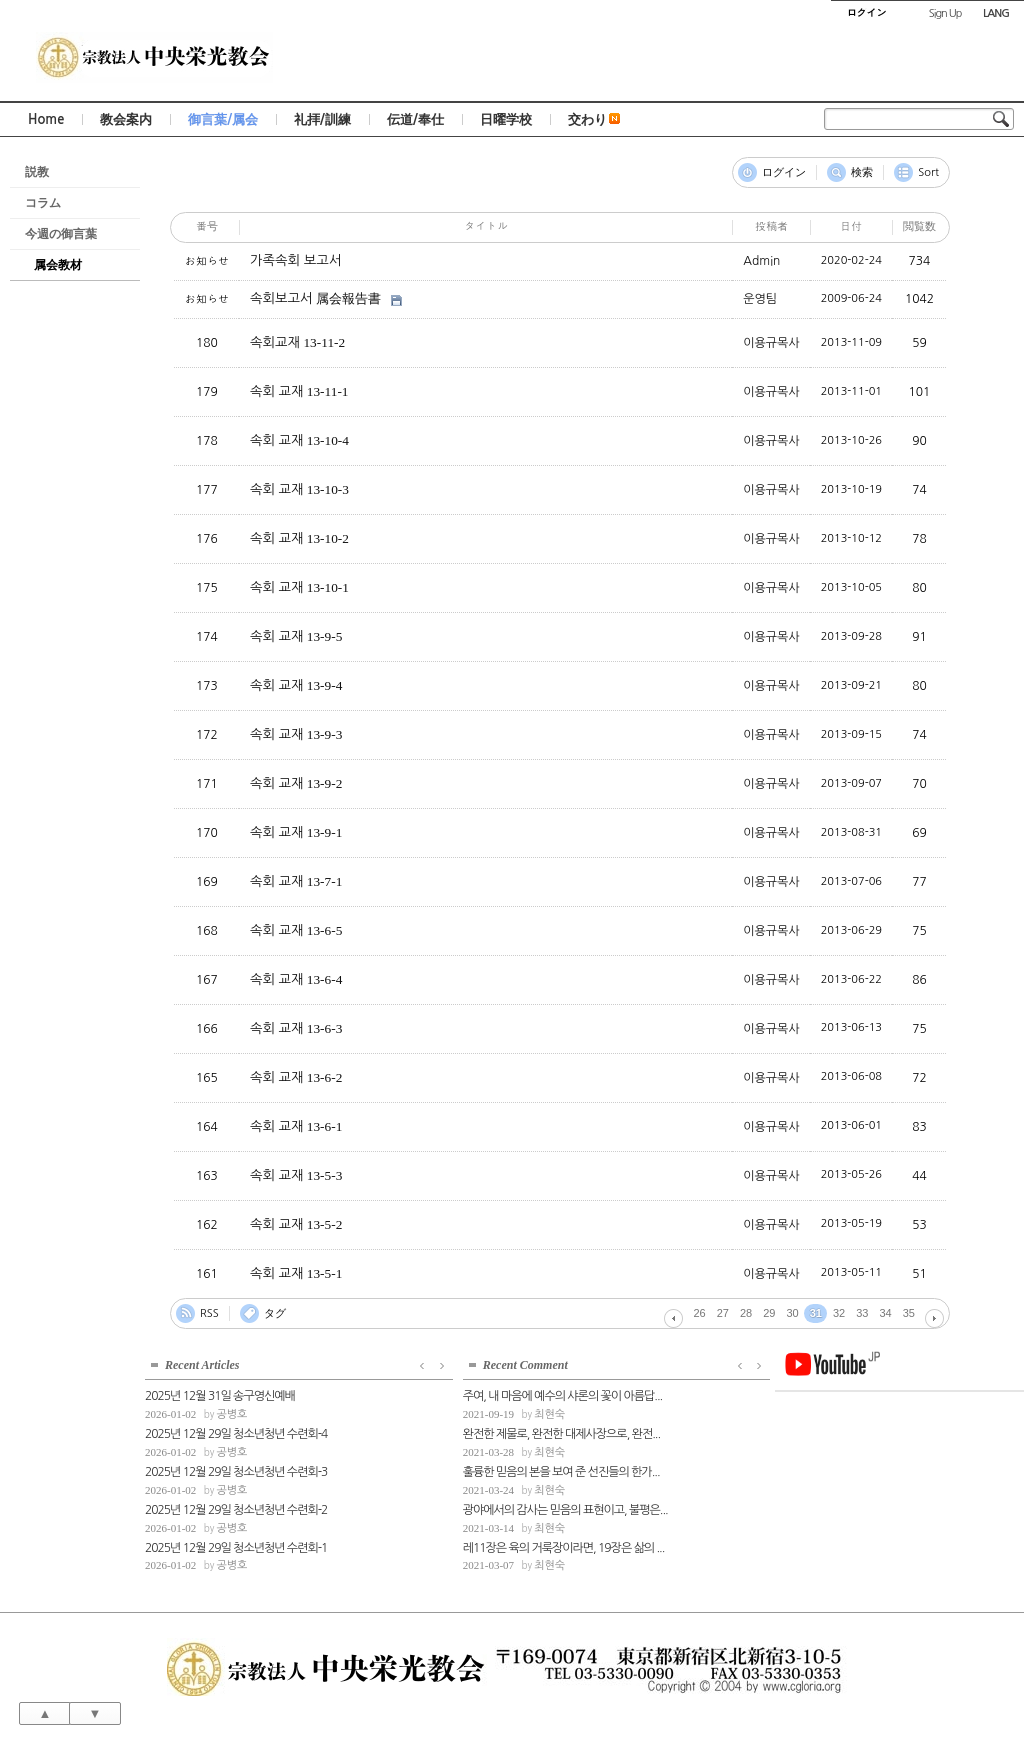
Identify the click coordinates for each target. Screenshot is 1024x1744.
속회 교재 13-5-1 (296, 1273)
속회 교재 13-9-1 (296, 832)
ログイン (784, 172)
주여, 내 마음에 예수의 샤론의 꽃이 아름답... (454, 1395)
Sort (928, 172)
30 (793, 1313)
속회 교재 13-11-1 (299, 391)
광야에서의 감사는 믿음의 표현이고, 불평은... (455, 1508)
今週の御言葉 (61, 234)
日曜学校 (506, 119)
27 (723, 1313)
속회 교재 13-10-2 (299, 538)
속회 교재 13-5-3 (296, 1175)
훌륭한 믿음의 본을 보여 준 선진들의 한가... (453, 1470)
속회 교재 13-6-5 (296, 930)
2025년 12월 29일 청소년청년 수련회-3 (236, 1470)
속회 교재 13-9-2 (296, 783)
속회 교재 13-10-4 (299, 440)
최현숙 (441, 1412)
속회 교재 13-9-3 (296, 734)
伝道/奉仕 (415, 119)
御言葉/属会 (223, 119)
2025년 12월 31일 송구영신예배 (220, 1395)
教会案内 (126, 119)
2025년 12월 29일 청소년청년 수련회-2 (236, 1508)
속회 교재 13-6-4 (296, 979)
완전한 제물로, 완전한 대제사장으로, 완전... (453, 1432)
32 (839, 1313)
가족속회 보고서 (295, 260)
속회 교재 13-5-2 (296, 1224)
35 (909, 1313)
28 (746, 1313)
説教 (37, 172)
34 (886, 1313)
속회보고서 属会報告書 (315, 298)
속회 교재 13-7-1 (296, 881)
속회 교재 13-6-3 (296, 1028)
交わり (594, 119)
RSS (209, 1313)
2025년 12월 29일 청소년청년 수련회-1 (236, 1546)
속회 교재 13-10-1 (299, 587)
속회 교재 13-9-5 (296, 636)
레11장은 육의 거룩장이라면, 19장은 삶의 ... (455, 1546)
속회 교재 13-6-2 (296, 1077)
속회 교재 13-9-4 (296, 685)
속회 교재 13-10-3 (299, 489)
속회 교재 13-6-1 (296, 1126)
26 (700, 1313)
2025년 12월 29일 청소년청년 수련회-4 (236, 1432)
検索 (862, 172)
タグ (275, 1313)
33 (862, 1313)
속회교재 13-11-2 (297, 342)
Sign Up (945, 13)
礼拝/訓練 (322, 119)
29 (769, 1313)
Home (46, 119)
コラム (43, 203)
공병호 (231, 1412)
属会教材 (58, 265)
